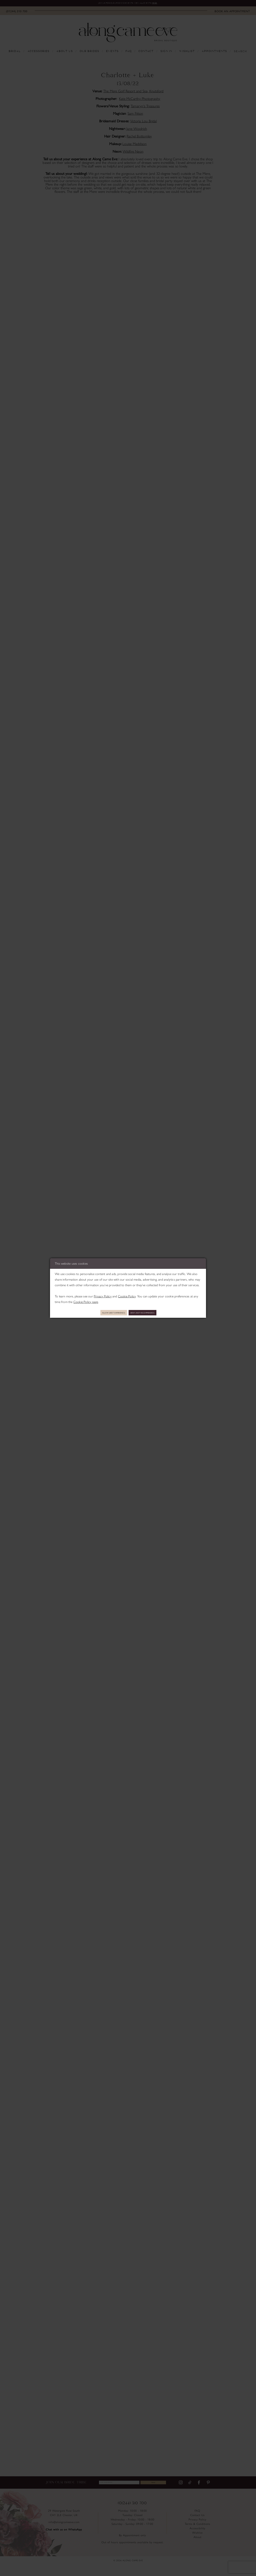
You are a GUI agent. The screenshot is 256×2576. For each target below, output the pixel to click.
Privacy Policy (103, 1295)
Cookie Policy (127, 1295)
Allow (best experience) (102, 1312)
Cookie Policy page (85, 1300)
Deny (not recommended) (153, 1312)
